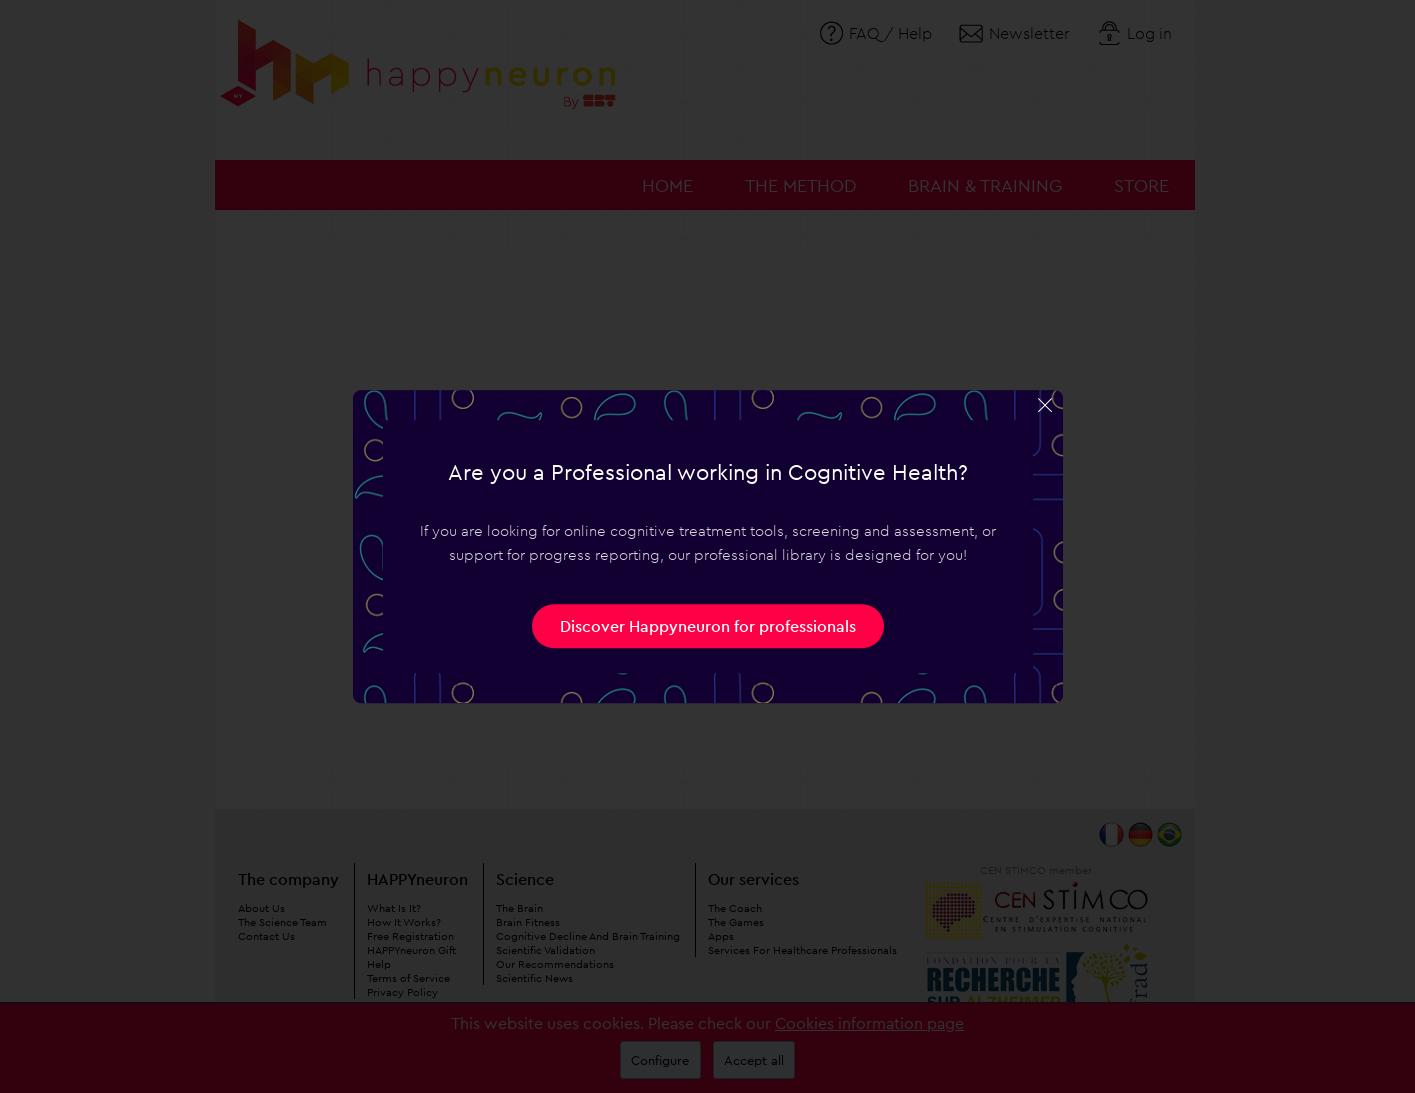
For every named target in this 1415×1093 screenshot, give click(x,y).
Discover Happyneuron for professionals (708, 626)
